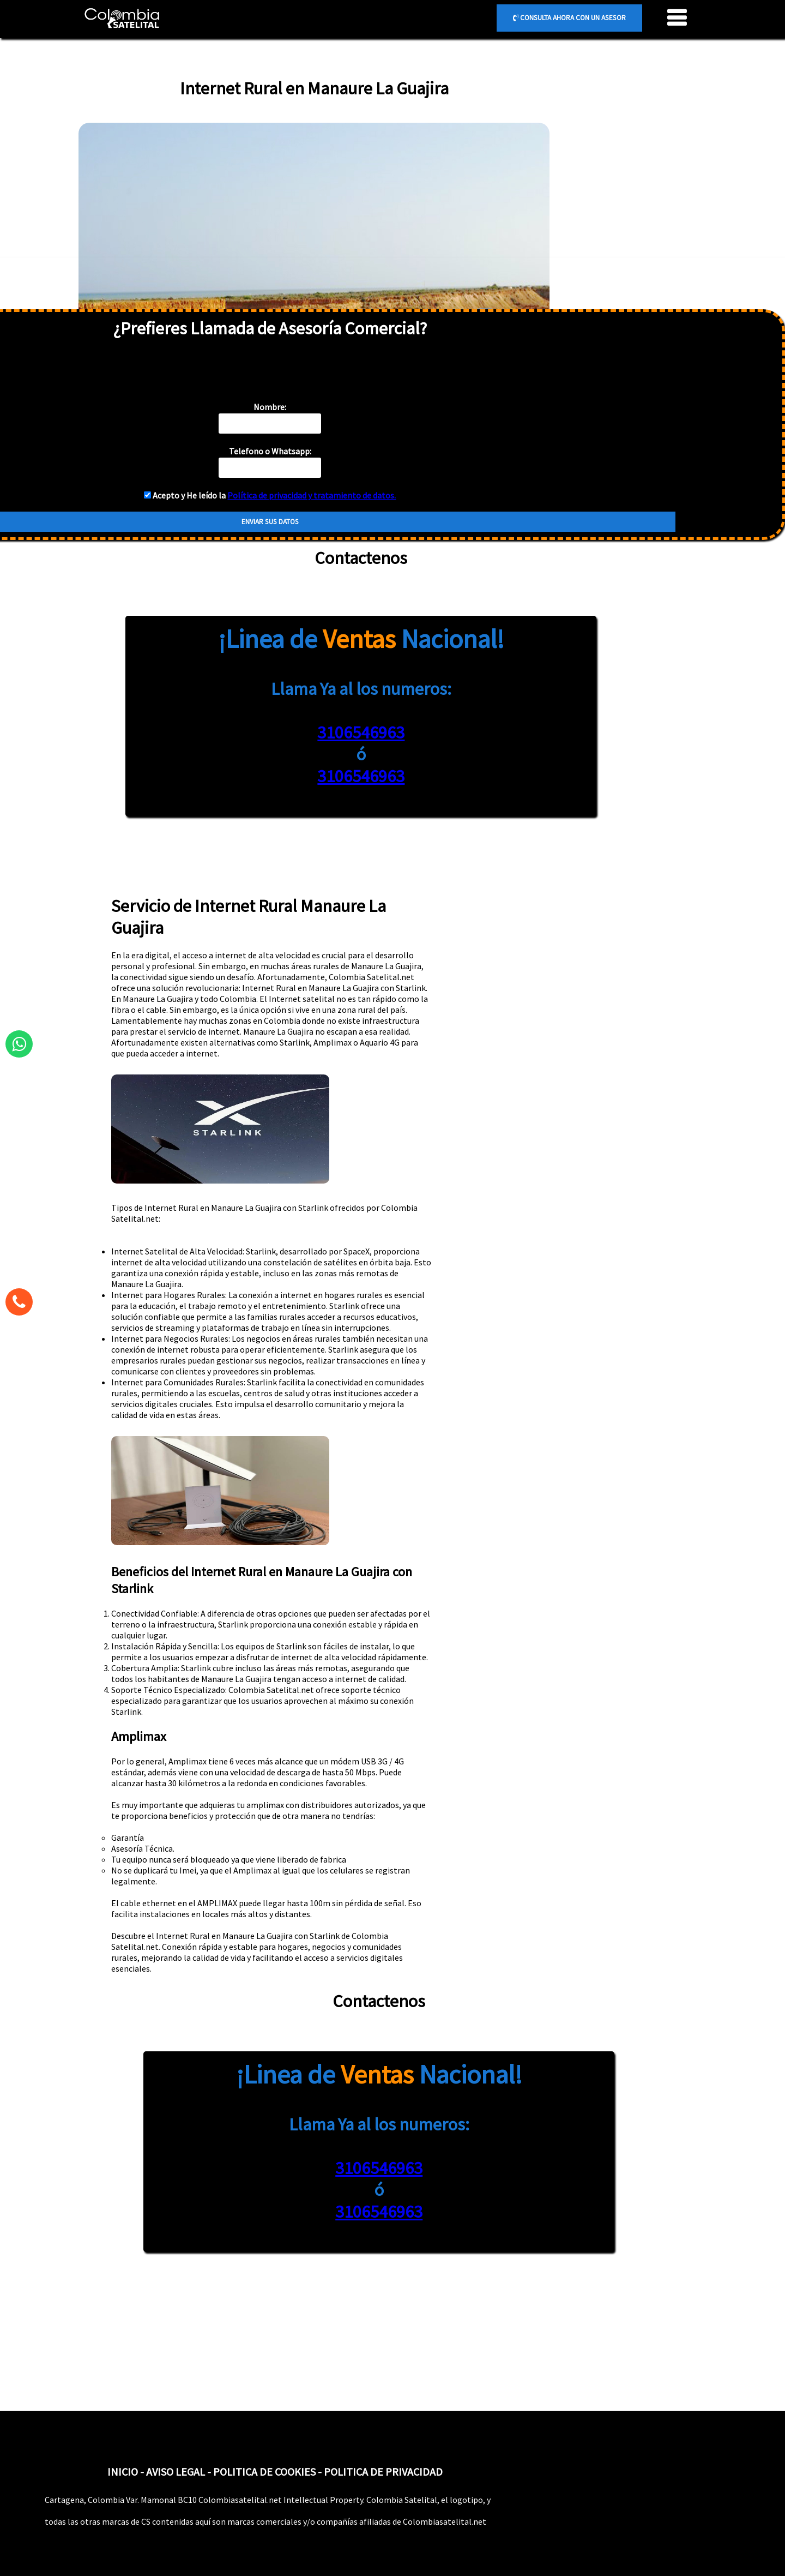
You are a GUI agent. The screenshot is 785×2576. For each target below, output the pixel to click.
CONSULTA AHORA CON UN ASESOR (569, 18)
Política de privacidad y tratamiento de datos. (311, 495)
